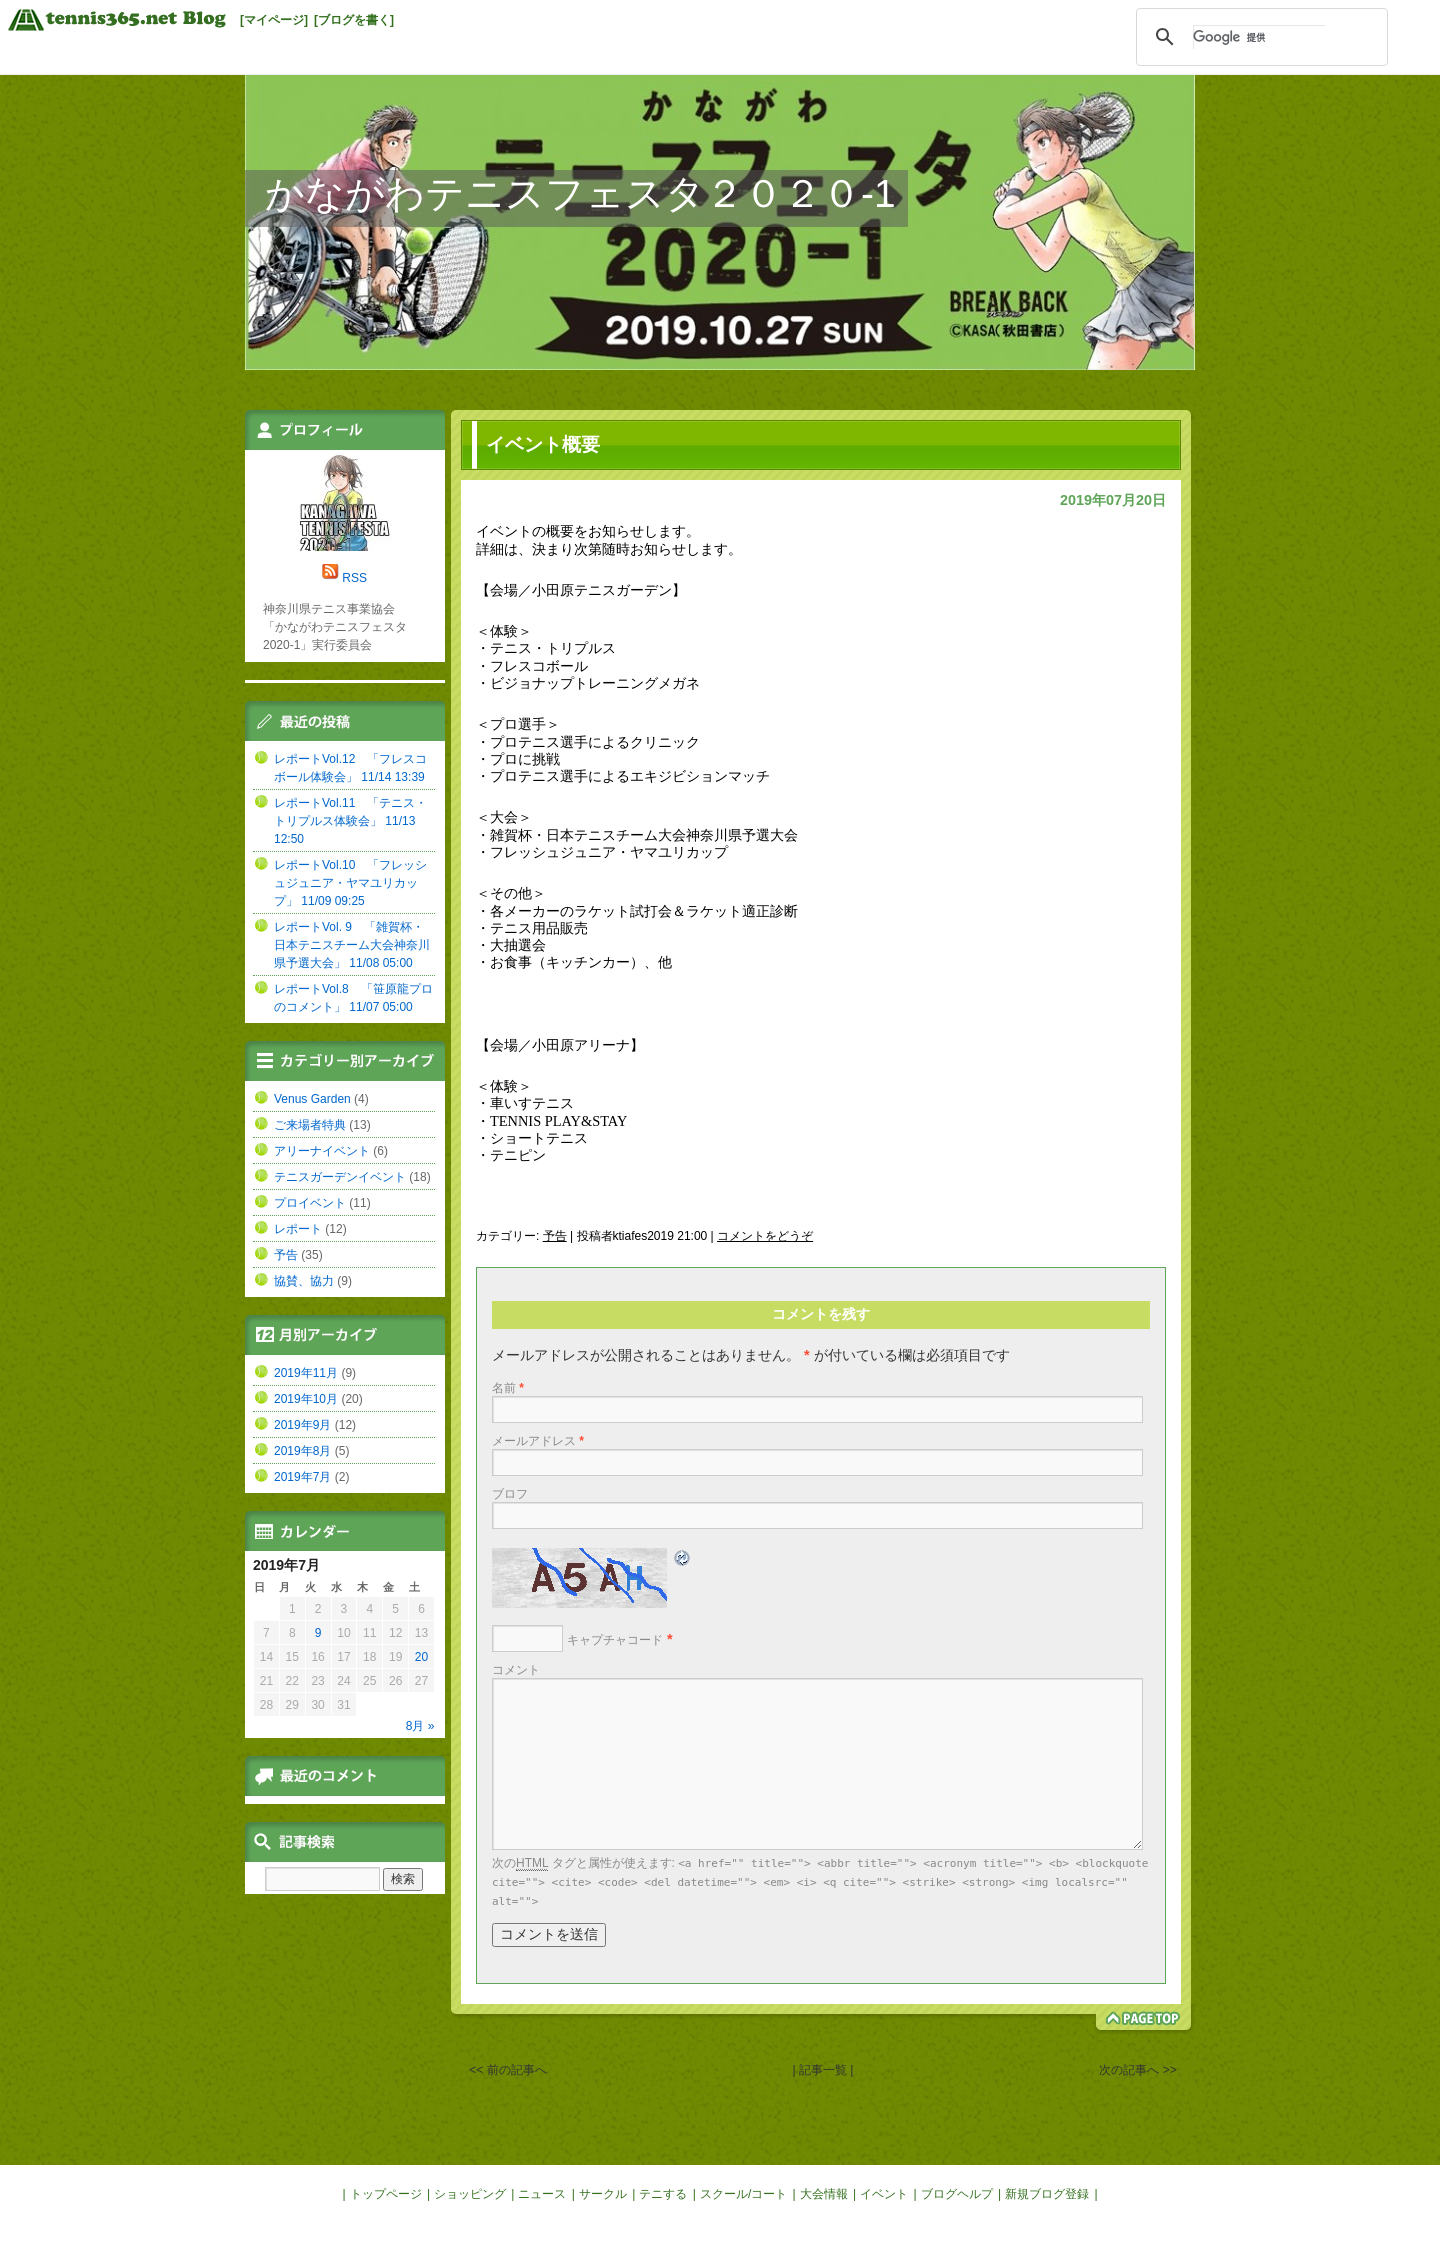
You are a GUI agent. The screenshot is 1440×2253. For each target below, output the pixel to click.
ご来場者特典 (310, 1125)
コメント (516, 1670)
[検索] (1259, 37)
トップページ (386, 2194)
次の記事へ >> (1137, 2070)
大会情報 (824, 2194)
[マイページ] (274, 20)
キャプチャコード (615, 1640)
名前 (508, 1388)
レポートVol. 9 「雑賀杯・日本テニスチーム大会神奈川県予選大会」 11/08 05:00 (352, 945)
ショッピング (470, 2194)
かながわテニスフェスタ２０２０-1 (580, 193)
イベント (884, 2194)
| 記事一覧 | (823, 2070)
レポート (298, 1229)
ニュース (542, 2194)
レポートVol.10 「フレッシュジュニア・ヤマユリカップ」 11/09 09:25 (350, 883)
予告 (555, 1236)
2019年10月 (306, 1399)
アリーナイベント (322, 1151)
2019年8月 (302, 1451)
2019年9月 (302, 1425)
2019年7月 (302, 1477)
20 (421, 1657)
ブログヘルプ (957, 2194)
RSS (354, 578)
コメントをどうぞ (765, 1236)
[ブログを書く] (354, 20)
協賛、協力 (304, 1281)
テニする (663, 2194)
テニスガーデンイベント (340, 1177)
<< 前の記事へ (507, 2070)
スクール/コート (743, 2194)
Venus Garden (312, 1099)
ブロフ (510, 1494)
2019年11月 (306, 1373)
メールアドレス (538, 1441)
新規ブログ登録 (1047, 2194)
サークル (603, 2194)
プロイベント (310, 1203)
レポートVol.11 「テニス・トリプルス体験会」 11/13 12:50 (350, 821)
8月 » (420, 1726)
